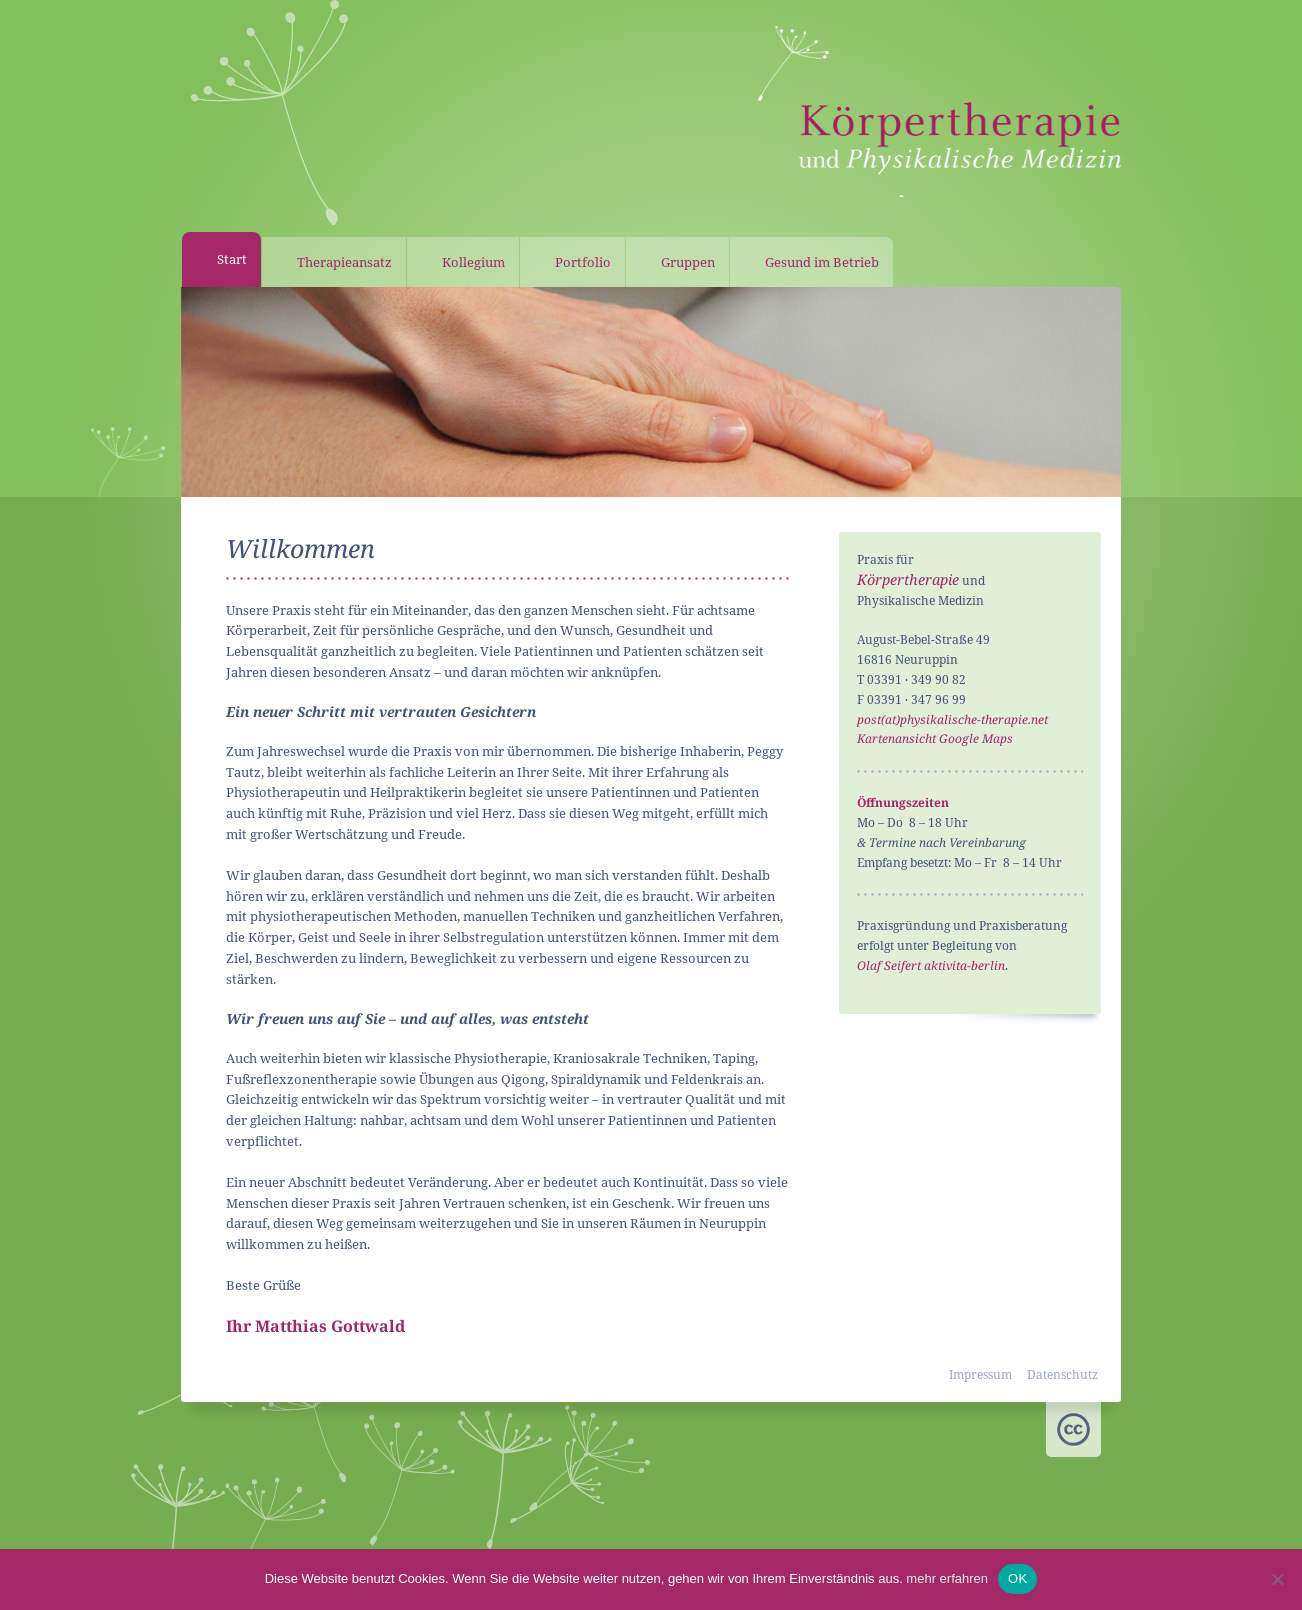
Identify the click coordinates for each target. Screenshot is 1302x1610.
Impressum (980, 1374)
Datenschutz (1062, 1374)
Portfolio (583, 262)
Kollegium (473, 262)
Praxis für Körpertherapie (939, 114)
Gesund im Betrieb (822, 262)
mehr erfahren (947, 1578)
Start (232, 259)
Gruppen (688, 262)
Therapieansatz (344, 262)
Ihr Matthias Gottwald (315, 1326)
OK (1017, 1578)
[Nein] (1277, 1579)
